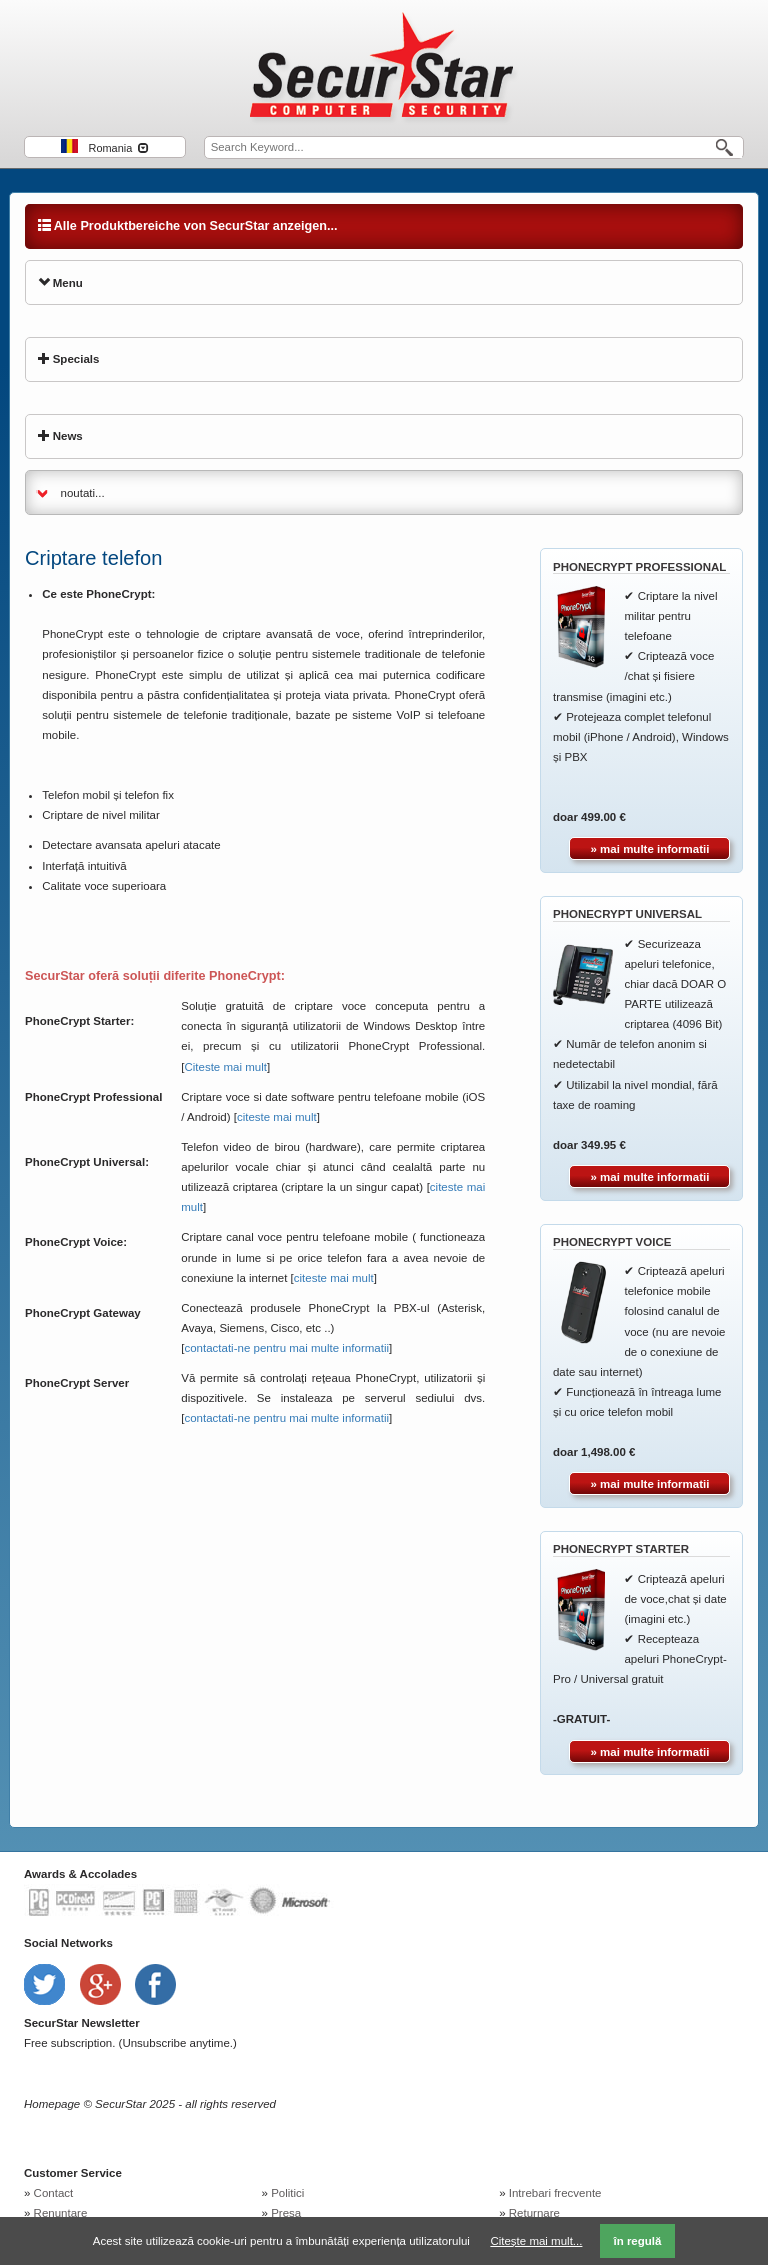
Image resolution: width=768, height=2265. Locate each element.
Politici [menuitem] (287, 2193)
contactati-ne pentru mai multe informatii (286, 1348)
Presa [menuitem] (286, 2213)
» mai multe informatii (650, 849)
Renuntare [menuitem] (61, 2213)
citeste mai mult (277, 1117)
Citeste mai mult (225, 1067)
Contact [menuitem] (54, 2193)
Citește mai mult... (536, 2241)
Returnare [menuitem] (534, 2213)
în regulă (637, 2241)
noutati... (83, 493)
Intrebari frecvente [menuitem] (555, 2193)
